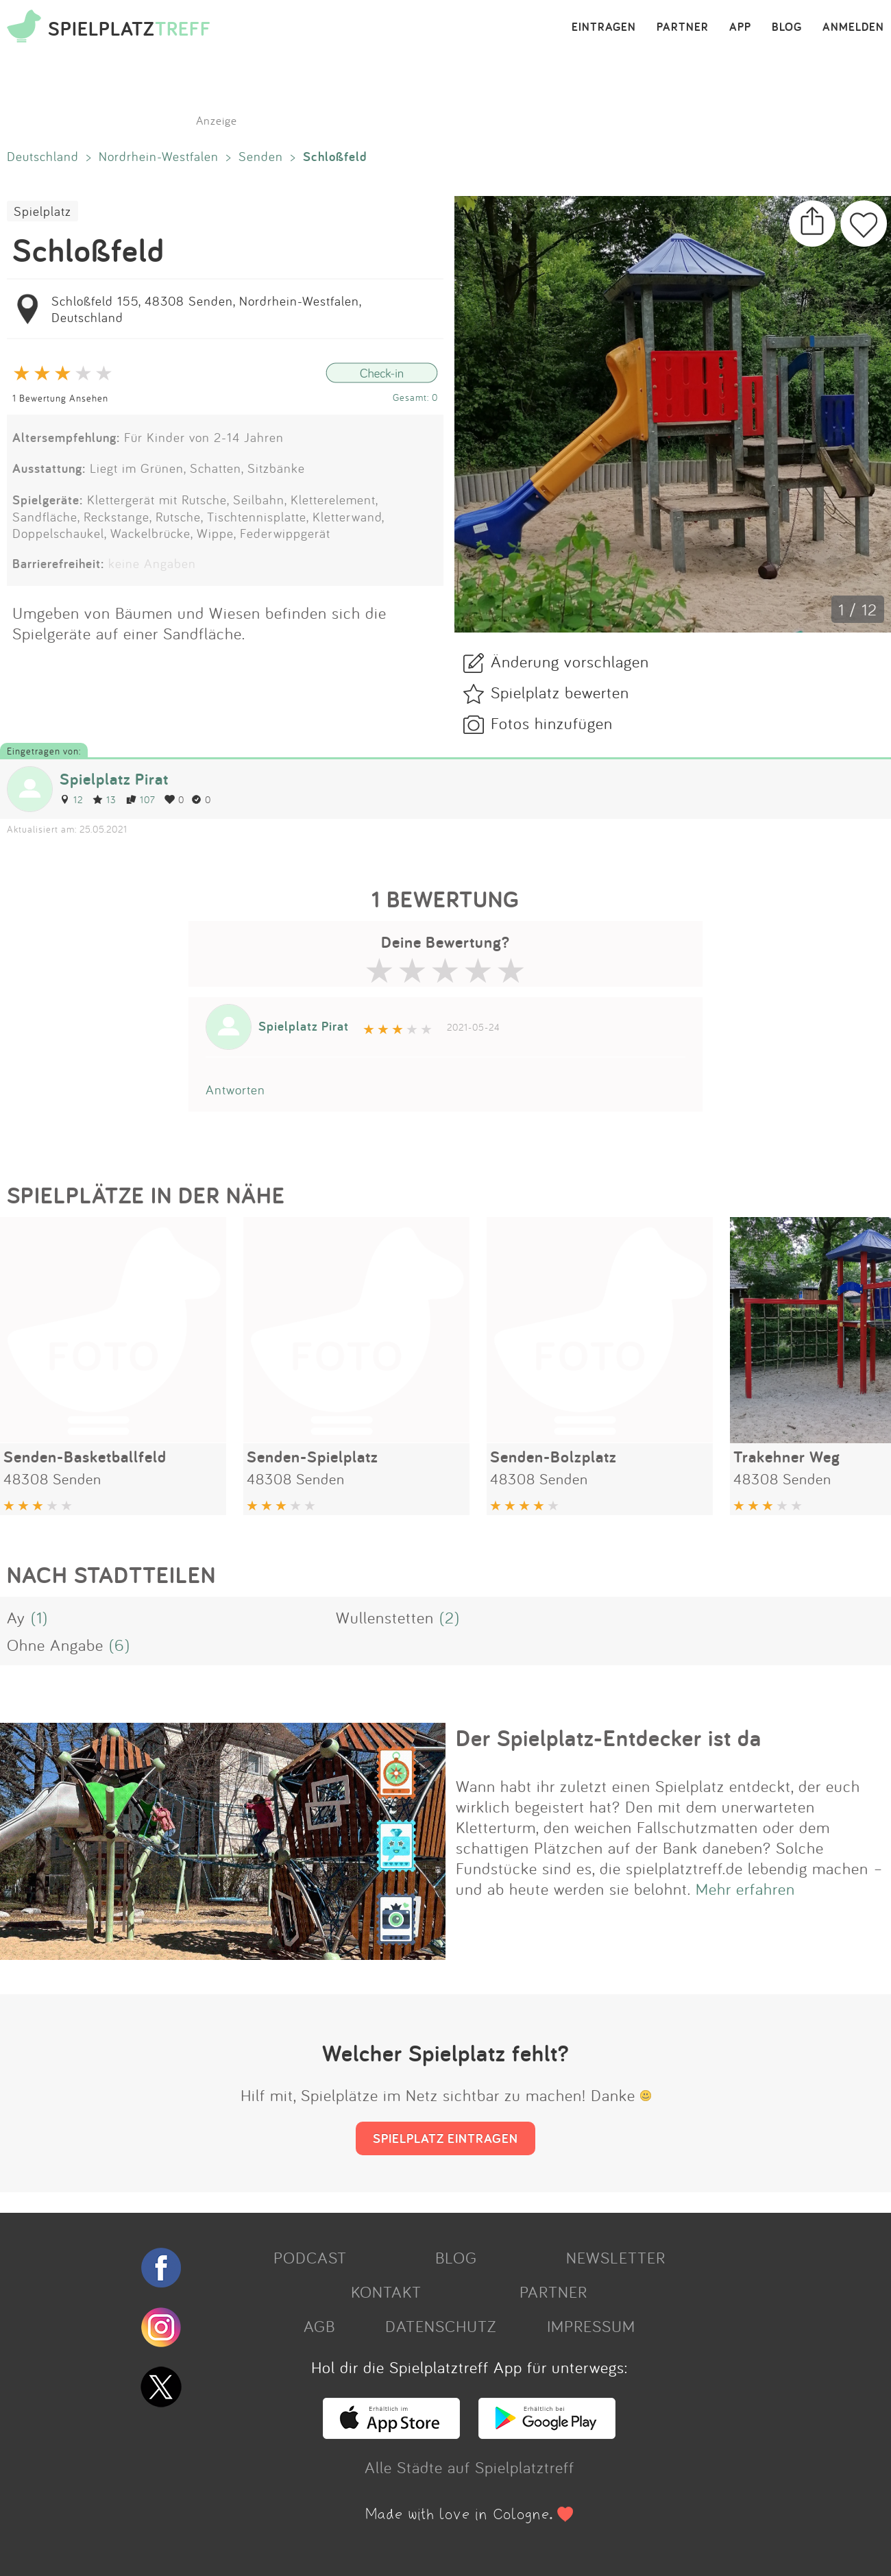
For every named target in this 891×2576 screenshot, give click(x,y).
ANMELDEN (853, 27)
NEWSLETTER (616, 2257)
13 (105, 799)
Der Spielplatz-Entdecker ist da (608, 1738)
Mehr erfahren (745, 1888)
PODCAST (310, 2257)
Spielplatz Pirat (114, 778)
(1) (39, 1617)
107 (140, 799)
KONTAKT (386, 2291)
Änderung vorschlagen (570, 661)
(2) (449, 1617)
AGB (319, 2326)
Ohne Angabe (55, 1644)
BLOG (787, 27)
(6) (119, 1644)
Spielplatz (42, 211)
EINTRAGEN (604, 27)
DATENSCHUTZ (440, 2326)
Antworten (235, 1089)
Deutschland (43, 156)
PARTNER (683, 27)
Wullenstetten (385, 1617)
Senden (261, 156)
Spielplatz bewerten (560, 692)
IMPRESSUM (591, 2326)
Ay (16, 1617)
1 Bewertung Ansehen (60, 397)
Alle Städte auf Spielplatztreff (469, 2467)
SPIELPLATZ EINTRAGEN (445, 2138)
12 (71, 799)
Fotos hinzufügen (552, 723)
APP (740, 27)
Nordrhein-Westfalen (159, 156)
